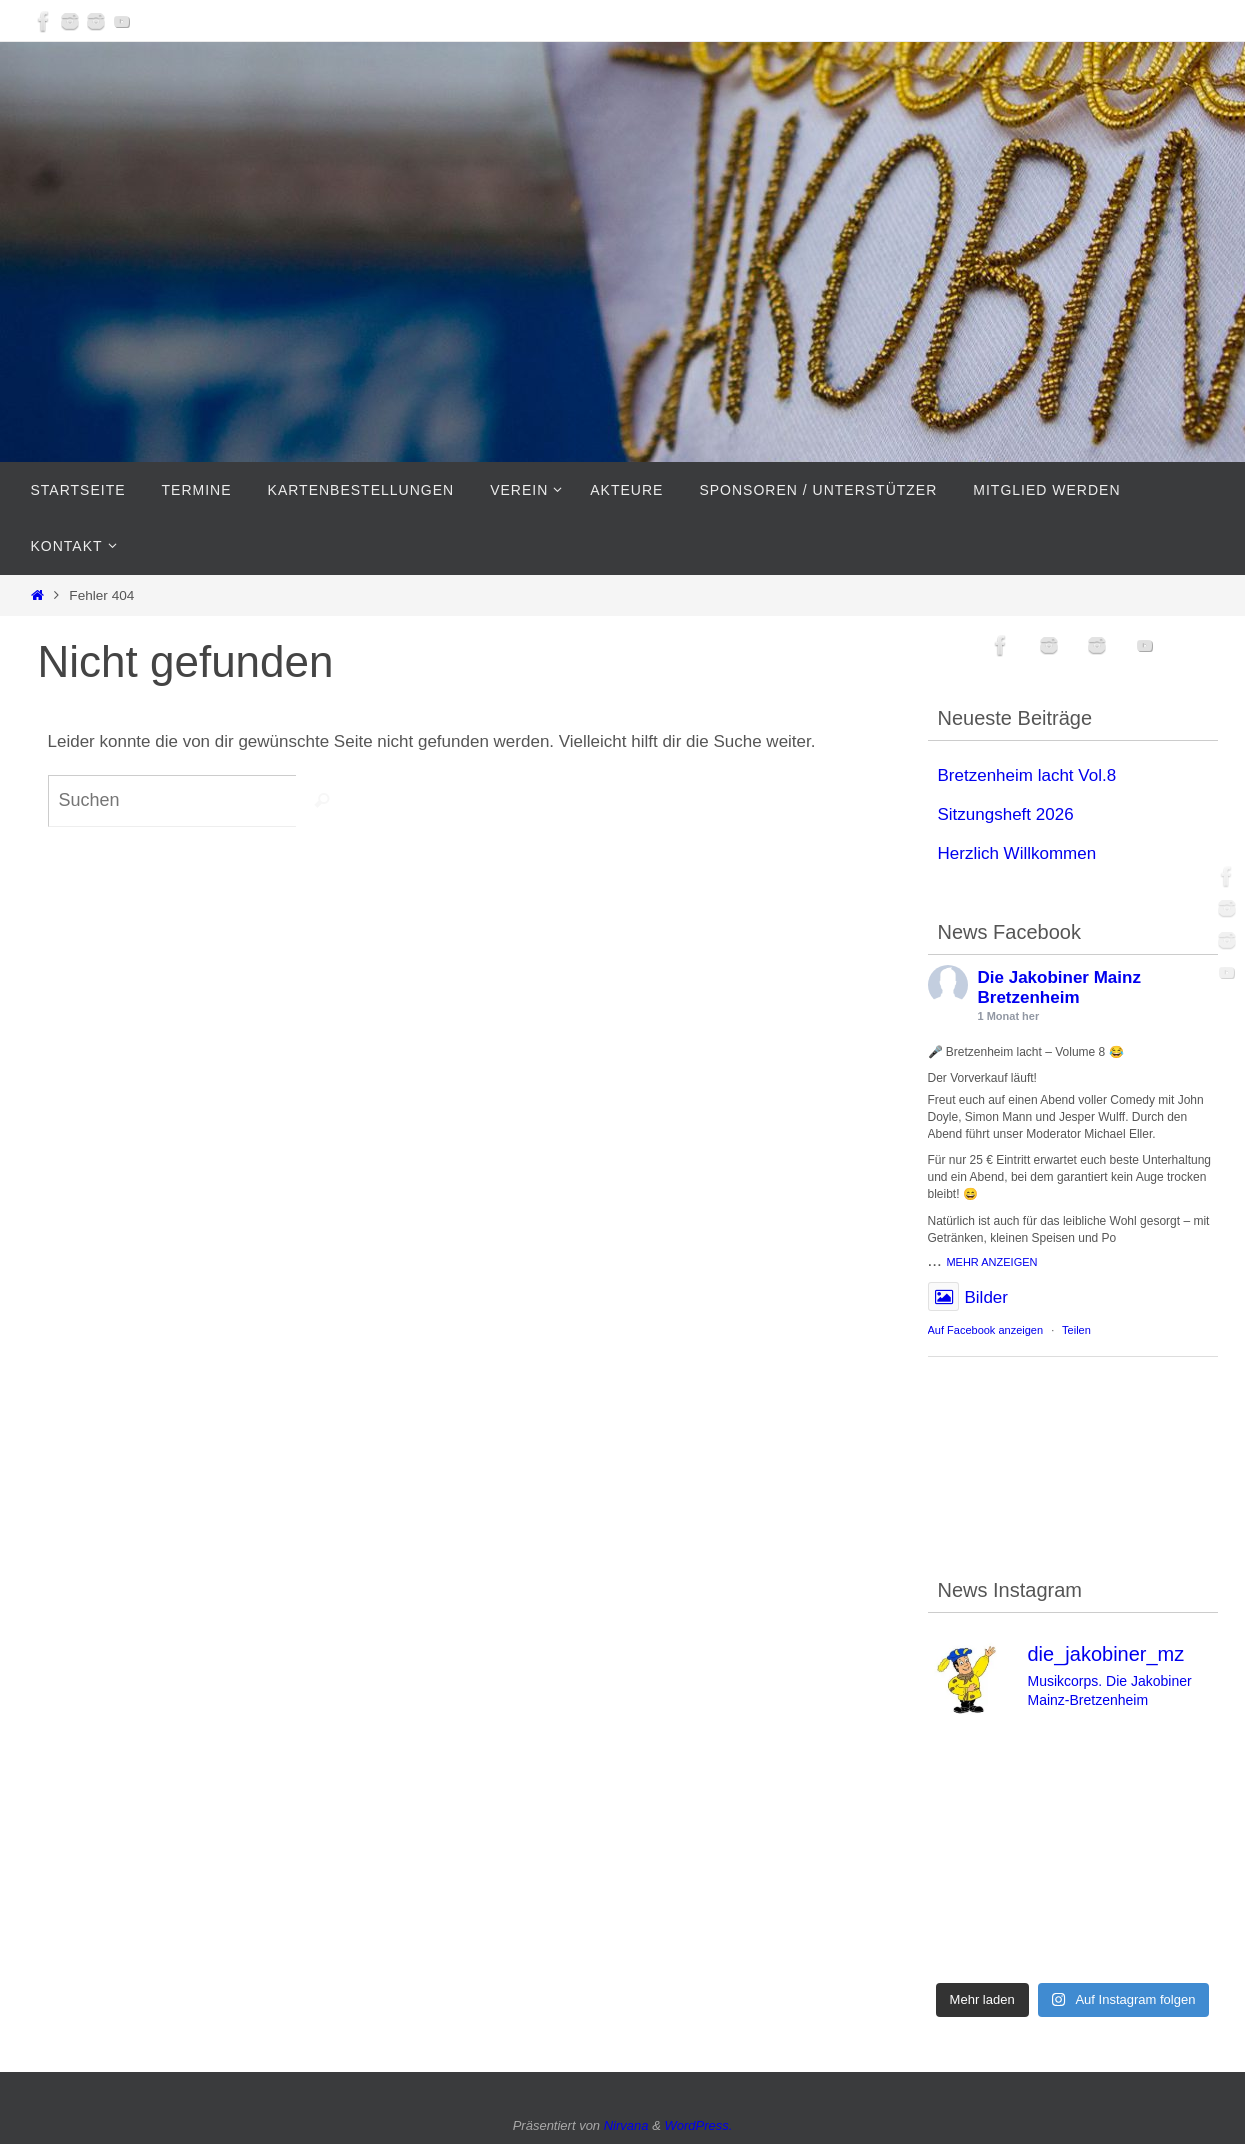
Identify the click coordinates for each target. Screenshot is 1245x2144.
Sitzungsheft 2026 (1006, 814)
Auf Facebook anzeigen (986, 1330)
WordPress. (698, 2125)
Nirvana (626, 2125)
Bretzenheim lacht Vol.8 (1027, 775)
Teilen (1076, 1330)
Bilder (968, 1298)
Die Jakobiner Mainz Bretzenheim (1059, 987)
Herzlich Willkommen (1017, 853)
